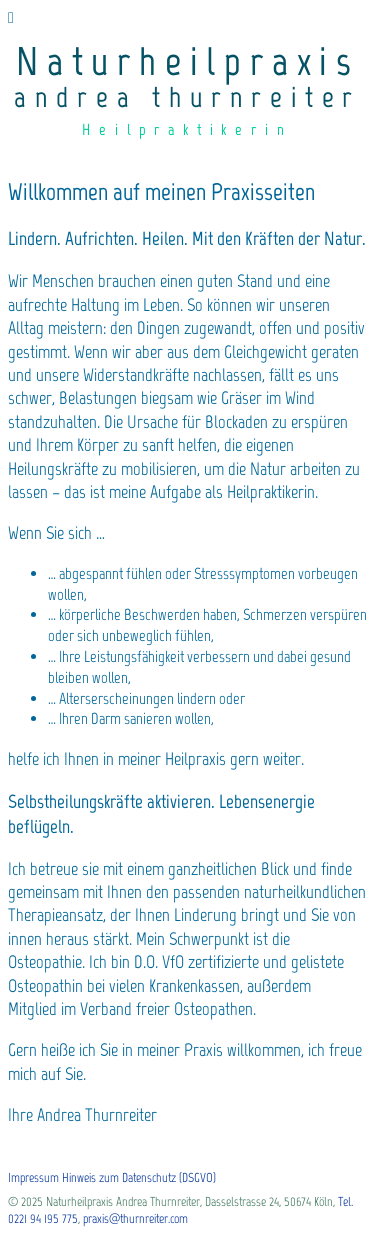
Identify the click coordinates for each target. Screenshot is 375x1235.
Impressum (33, 1177)
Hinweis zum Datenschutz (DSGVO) (139, 1177)
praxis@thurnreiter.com (135, 1218)
